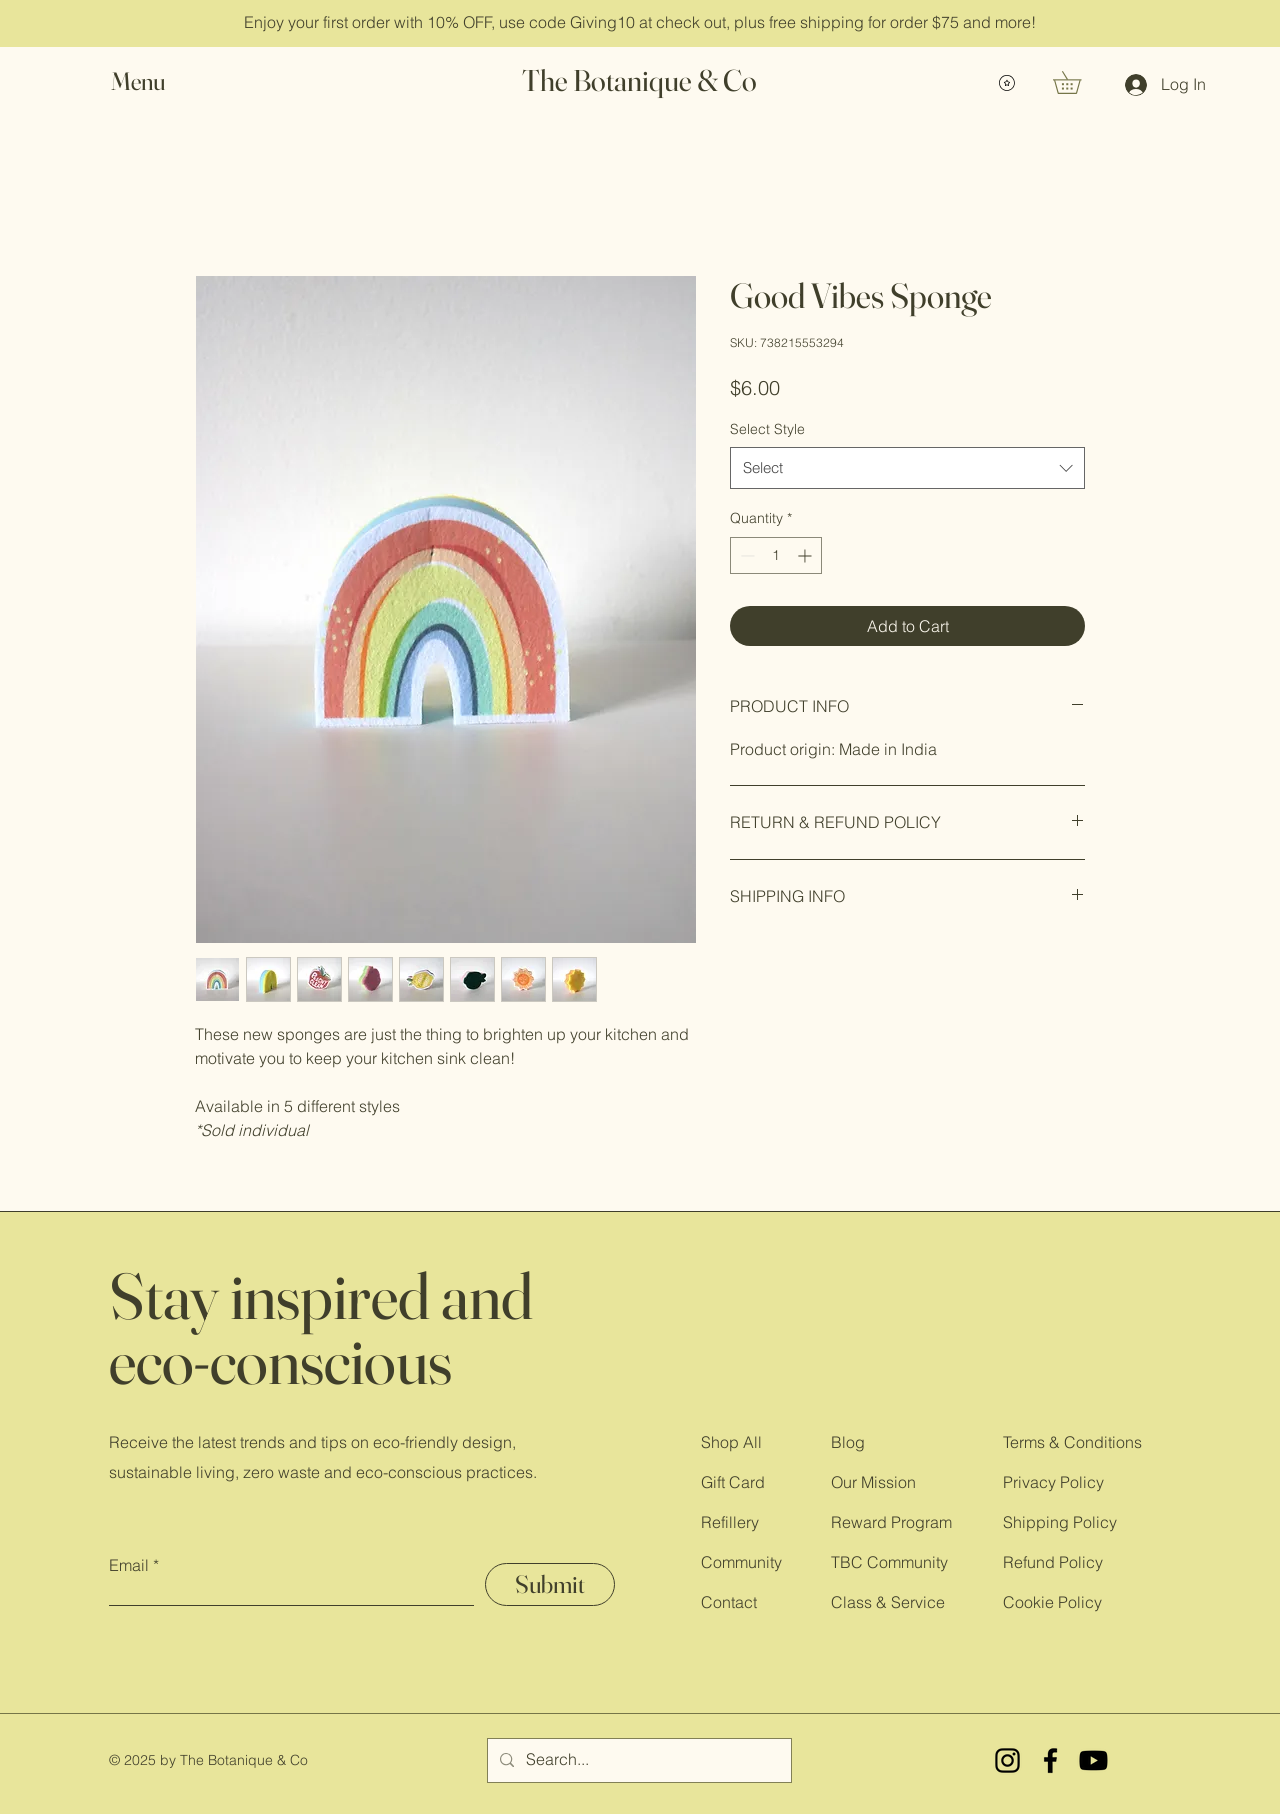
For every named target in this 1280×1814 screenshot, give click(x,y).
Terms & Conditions (1072, 1442)
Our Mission (873, 1482)
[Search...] (637, 1760)
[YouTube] (1093, 1760)
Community (741, 1562)
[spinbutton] (776, 555)
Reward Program (891, 1522)
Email (129, 1565)
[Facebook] (1050, 1760)
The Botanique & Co (639, 80)
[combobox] (907, 468)
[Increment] (806, 555)
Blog (848, 1442)
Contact (729, 1602)
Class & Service (888, 1602)
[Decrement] (745, 555)
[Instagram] (1007, 1760)
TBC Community (889, 1562)
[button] (157, 81)
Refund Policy (1053, 1562)
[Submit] (550, 1584)
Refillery (730, 1522)
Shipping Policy (1060, 1522)
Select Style (767, 429)
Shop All (731, 1442)
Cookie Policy (1052, 1602)
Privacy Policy (1053, 1482)
